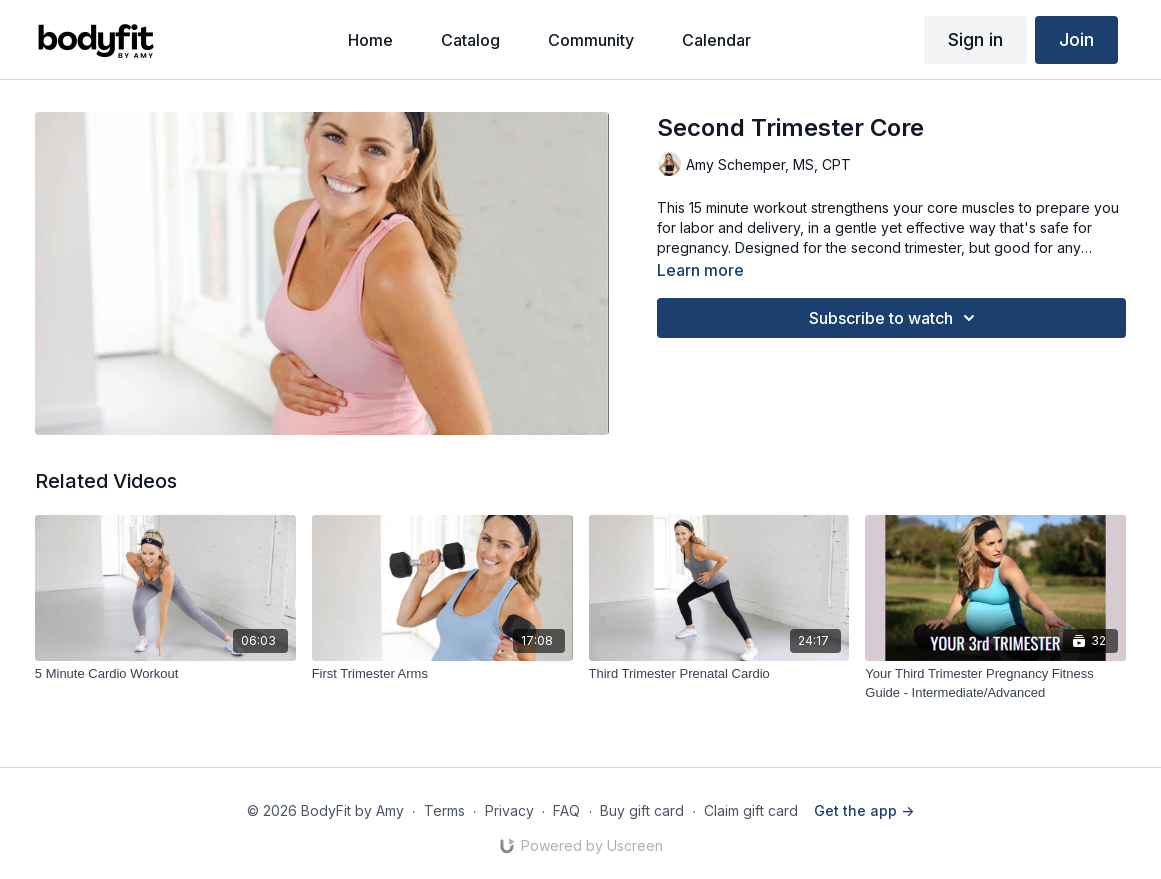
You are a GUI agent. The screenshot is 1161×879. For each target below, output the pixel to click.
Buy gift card (642, 810)
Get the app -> (864, 810)
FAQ (566, 810)
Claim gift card (751, 810)
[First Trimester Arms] (442, 674)
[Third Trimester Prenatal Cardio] (719, 674)
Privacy (509, 810)
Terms (444, 810)
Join (1076, 39)
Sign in (975, 39)
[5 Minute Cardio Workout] (165, 674)
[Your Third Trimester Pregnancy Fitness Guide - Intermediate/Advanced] (995, 683)
